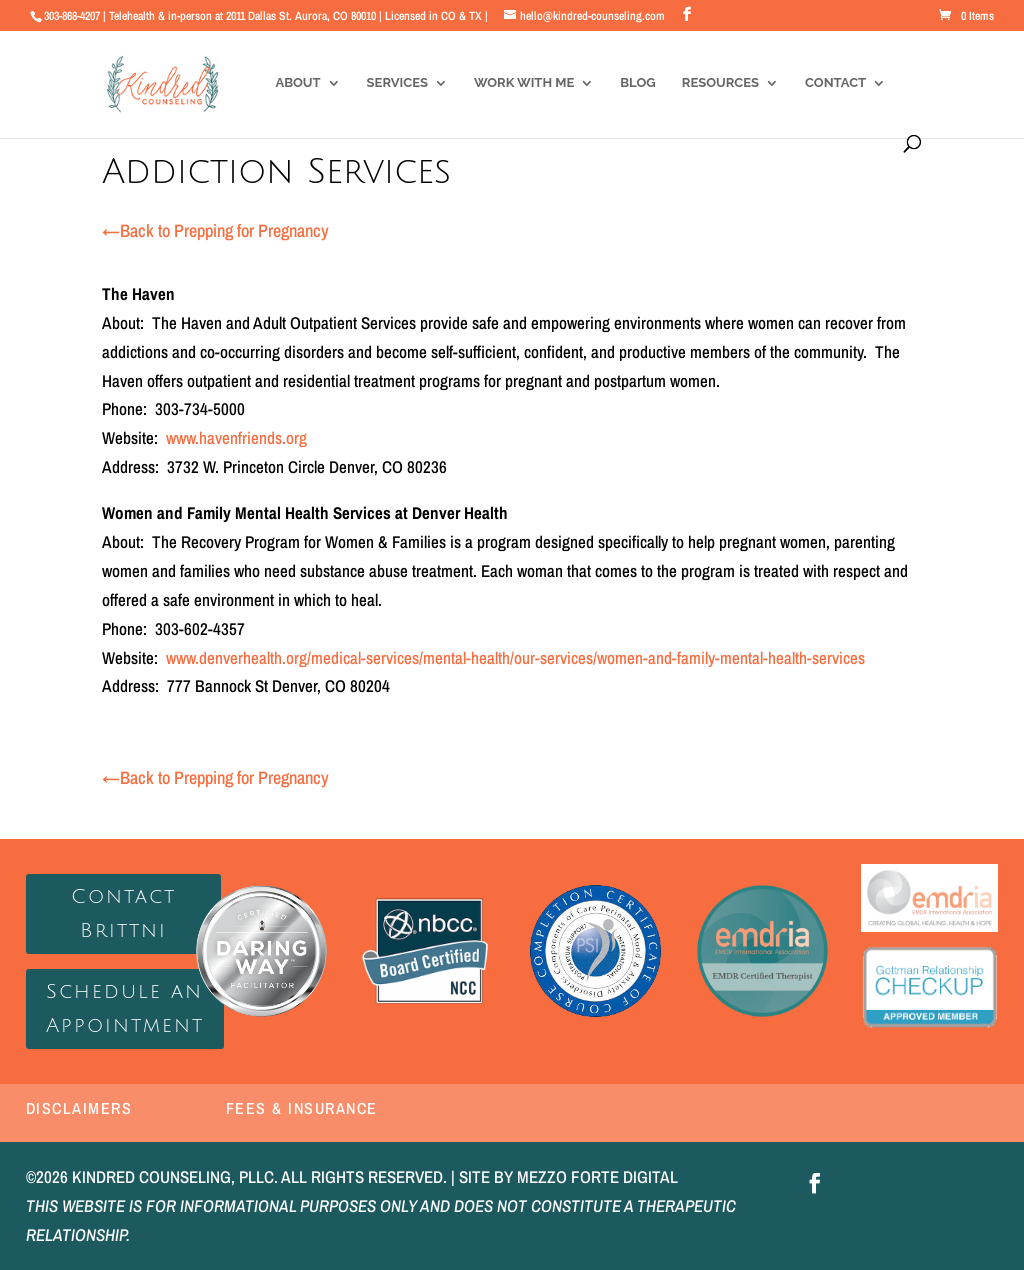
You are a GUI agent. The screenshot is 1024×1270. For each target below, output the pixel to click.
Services (397, 83)
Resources (720, 83)
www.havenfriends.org (236, 437)
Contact (835, 83)
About (297, 83)
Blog (637, 83)
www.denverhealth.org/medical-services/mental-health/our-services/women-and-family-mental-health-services (515, 657)
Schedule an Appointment (125, 1009)
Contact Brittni (123, 914)
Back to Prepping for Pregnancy (215, 230)
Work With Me (524, 83)
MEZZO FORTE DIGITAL (597, 1176)
